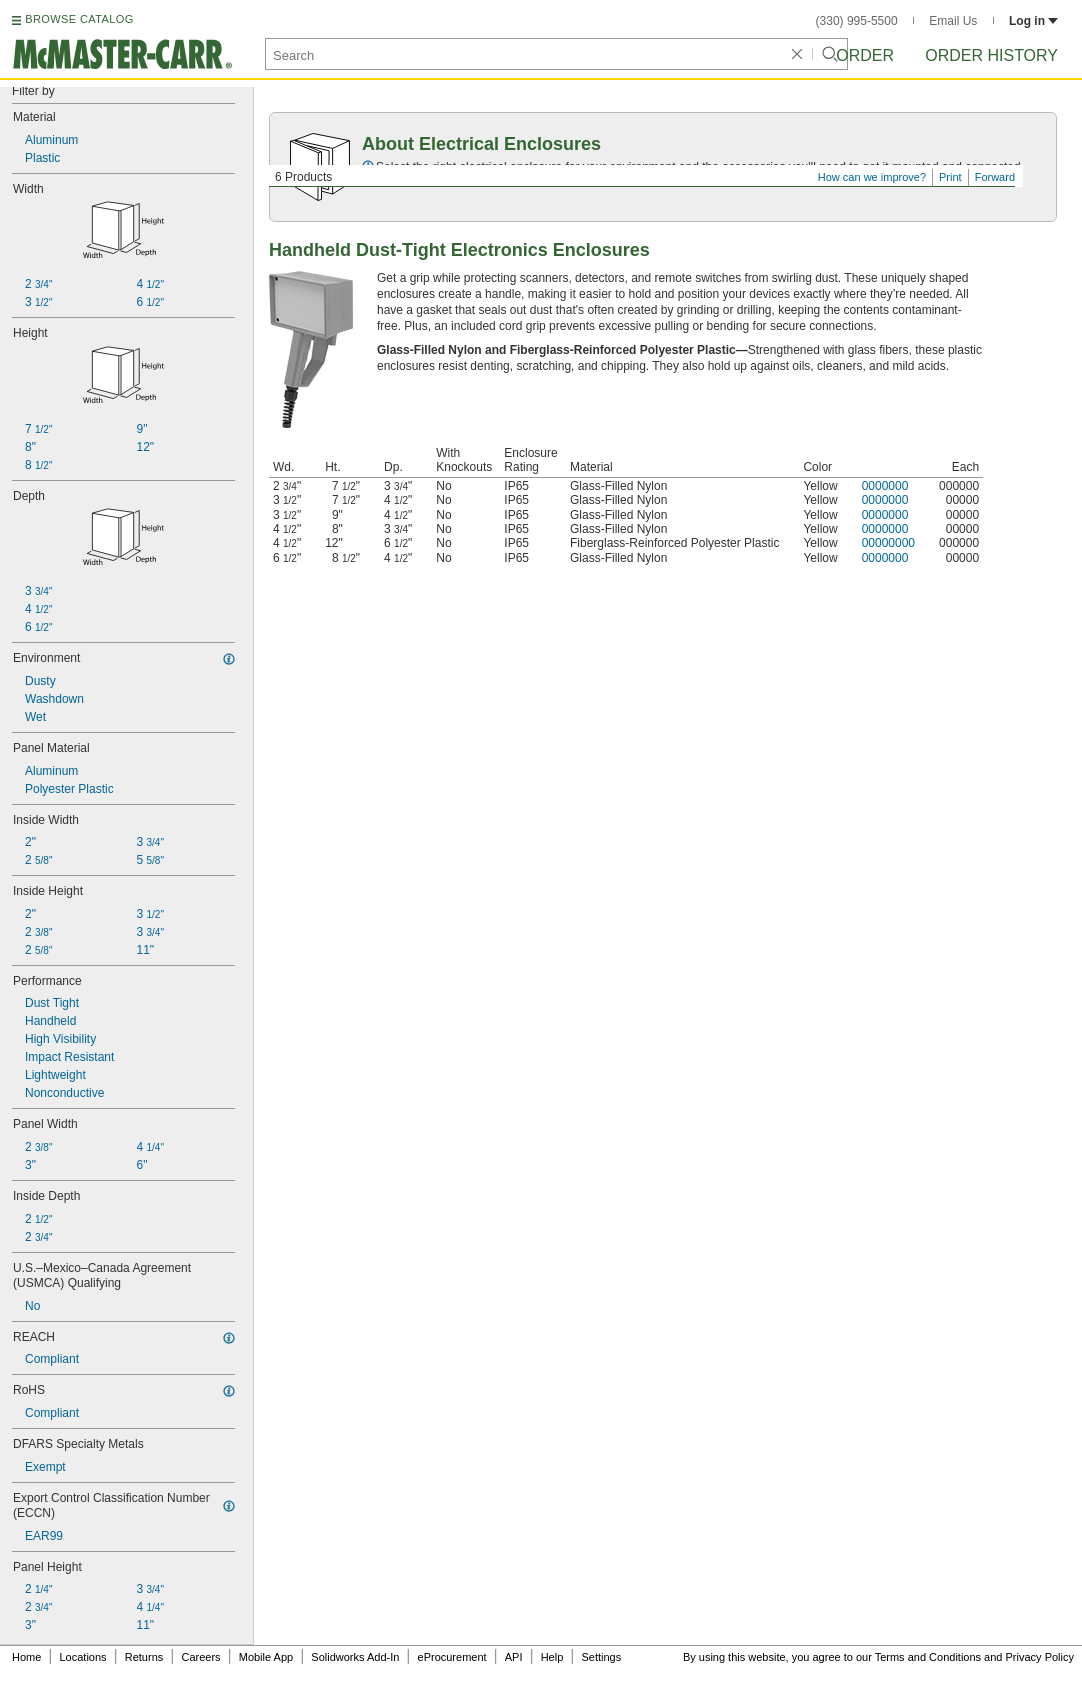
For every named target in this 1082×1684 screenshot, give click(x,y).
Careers (200, 1657)
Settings (601, 1657)
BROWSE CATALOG (79, 19)
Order (865, 55)
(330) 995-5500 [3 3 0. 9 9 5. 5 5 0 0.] (857, 21)
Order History (991, 55)
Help (552, 1657)
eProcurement (452, 1657)
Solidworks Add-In (355, 1657)
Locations (83, 1657)
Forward (995, 177)
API (514, 1657)
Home (26, 1657)
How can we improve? (872, 177)
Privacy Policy (1040, 1657)
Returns (144, 1657)
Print (950, 177)
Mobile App (266, 1657)
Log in (1033, 21)
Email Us (953, 21)
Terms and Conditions (928, 1657)
